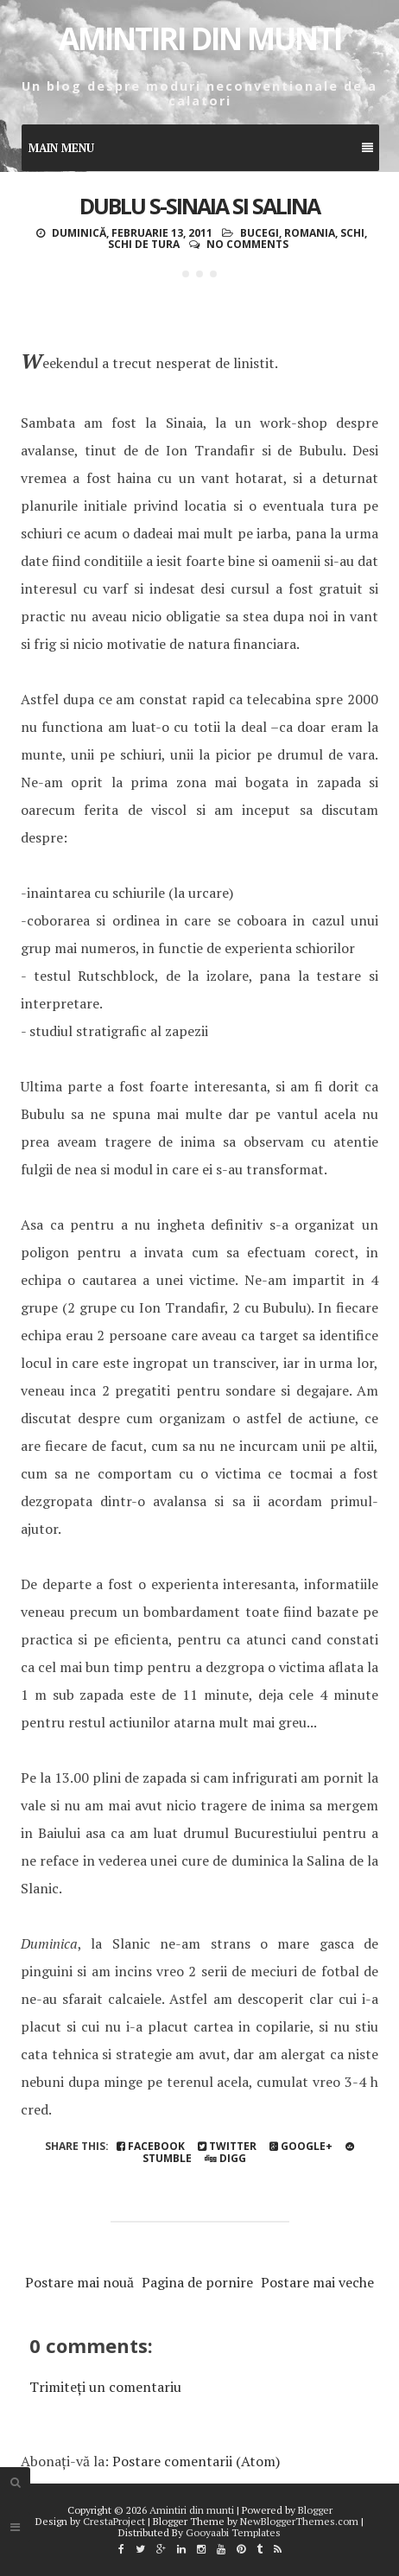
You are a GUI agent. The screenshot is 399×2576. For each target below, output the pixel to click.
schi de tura (144, 244)
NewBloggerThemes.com (299, 2521)
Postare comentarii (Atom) (196, 2461)
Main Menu (200, 148)
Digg (225, 2158)
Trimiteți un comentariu (105, 2386)
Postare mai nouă (79, 2282)
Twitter (227, 2146)
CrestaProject (114, 2521)
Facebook (151, 2146)
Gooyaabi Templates (233, 2532)
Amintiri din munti (200, 38)
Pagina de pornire (197, 2282)
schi (352, 233)
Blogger (315, 2509)
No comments (247, 244)
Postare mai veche (317, 2282)
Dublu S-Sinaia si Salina (199, 205)
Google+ (300, 2146)
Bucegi (259, 233)
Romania (309, 233)
